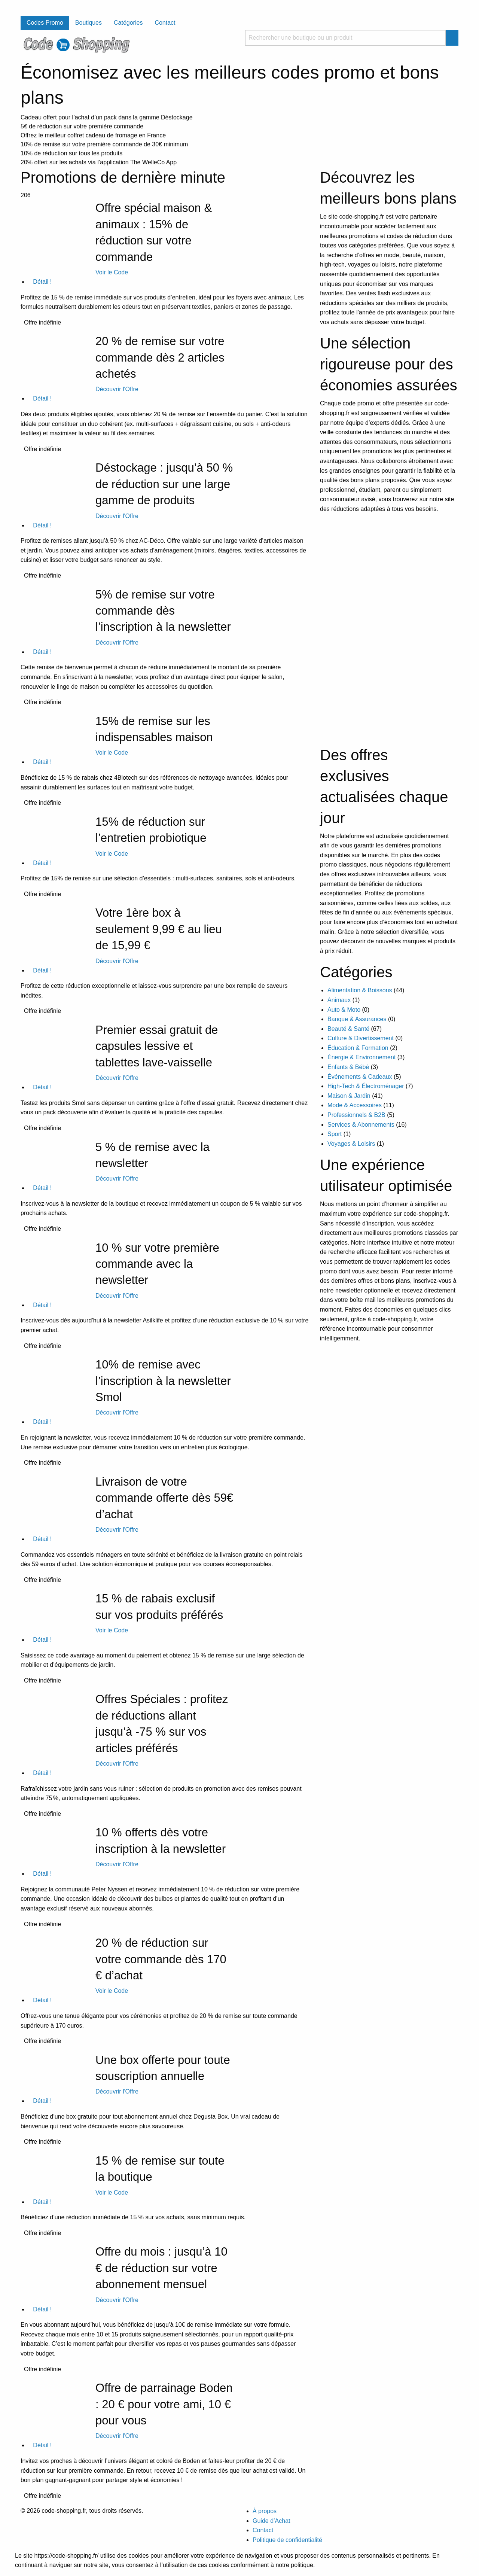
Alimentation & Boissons (359, 990)
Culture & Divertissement (360, 1038)
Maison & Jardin (348, 1096)
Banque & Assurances (356, 1019)
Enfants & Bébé (348, 1067)
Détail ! (40, 281)
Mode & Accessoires (354, 1105)
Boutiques (88, 22)
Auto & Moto (343, 1010)
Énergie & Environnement (361, 1057)
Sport (334, 1134)
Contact (165, 22)
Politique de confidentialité (287, 2540)
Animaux (339, 1000)
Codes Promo (45, 22)
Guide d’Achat (271, 2521)
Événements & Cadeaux (359, 1077)
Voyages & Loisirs (351, 1144)
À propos (265, 2511)
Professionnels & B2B (356, 1115)
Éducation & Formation (357, 1048)
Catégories (128, 22)
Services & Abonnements (360, 1124)
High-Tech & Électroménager (365, 1086)
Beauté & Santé (348, 1029)
